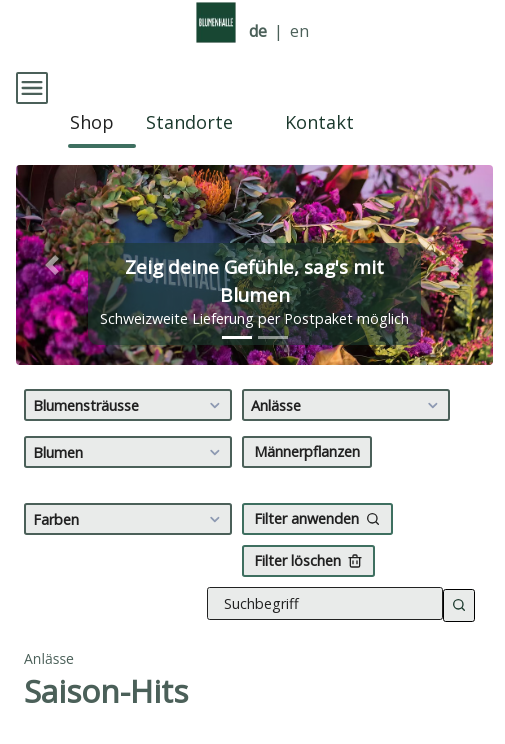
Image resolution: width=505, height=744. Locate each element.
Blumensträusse (129, 387)
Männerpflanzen (307, 433)
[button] (52, 247)
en (299, 31)
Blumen (129, 434)
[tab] (237, 319)
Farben (129, 501)
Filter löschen (308, 542)
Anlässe (347, 387)
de (258, 31)
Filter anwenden (317, 500)
